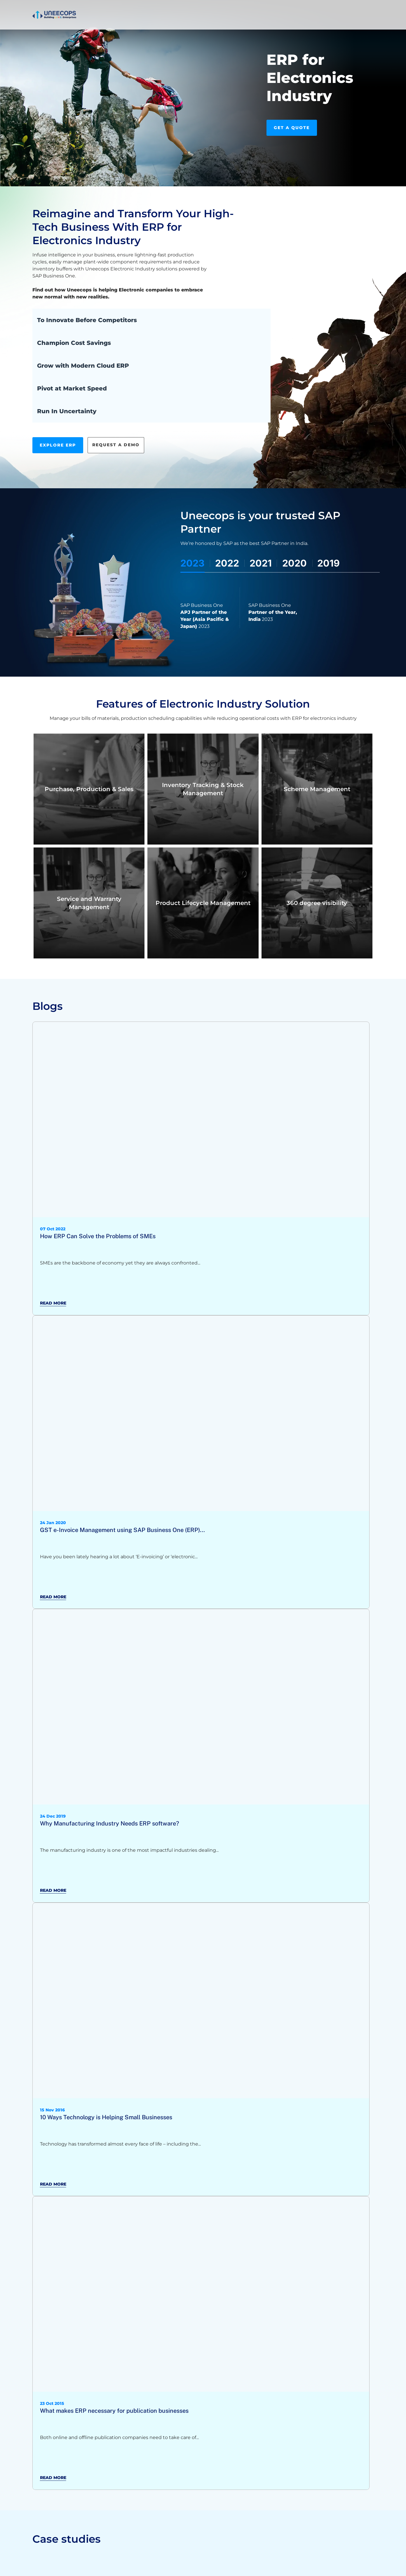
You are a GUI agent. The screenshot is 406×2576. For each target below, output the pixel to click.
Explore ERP (58, 445)
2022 (227, 563)
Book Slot (310, 8)
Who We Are (213, 8)
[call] (269, 9)
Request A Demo (116, 444)
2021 (261, 563)
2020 (294, 563)
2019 (328, 563)
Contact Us (354, 8)
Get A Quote (292, 127)
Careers (243, 8)
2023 (192, 563)
